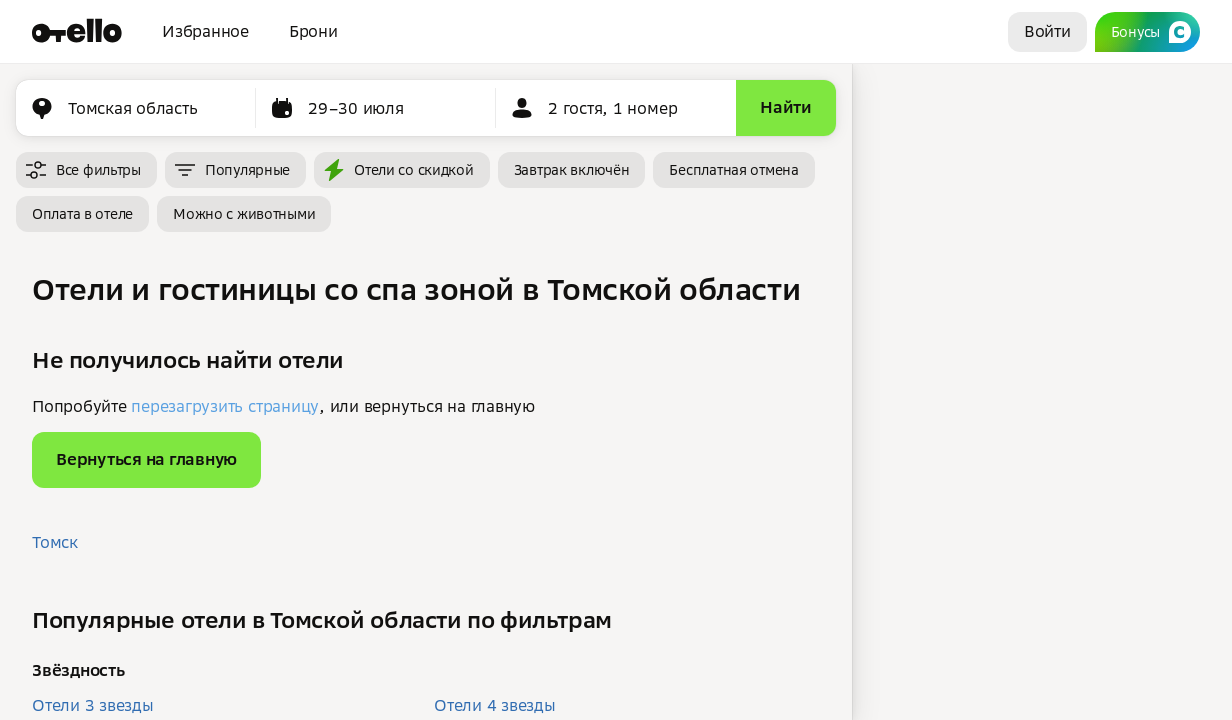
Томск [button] (55, 542)
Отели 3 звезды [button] (93, 705)
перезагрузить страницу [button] (225, 406)
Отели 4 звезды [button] (495, 705)
